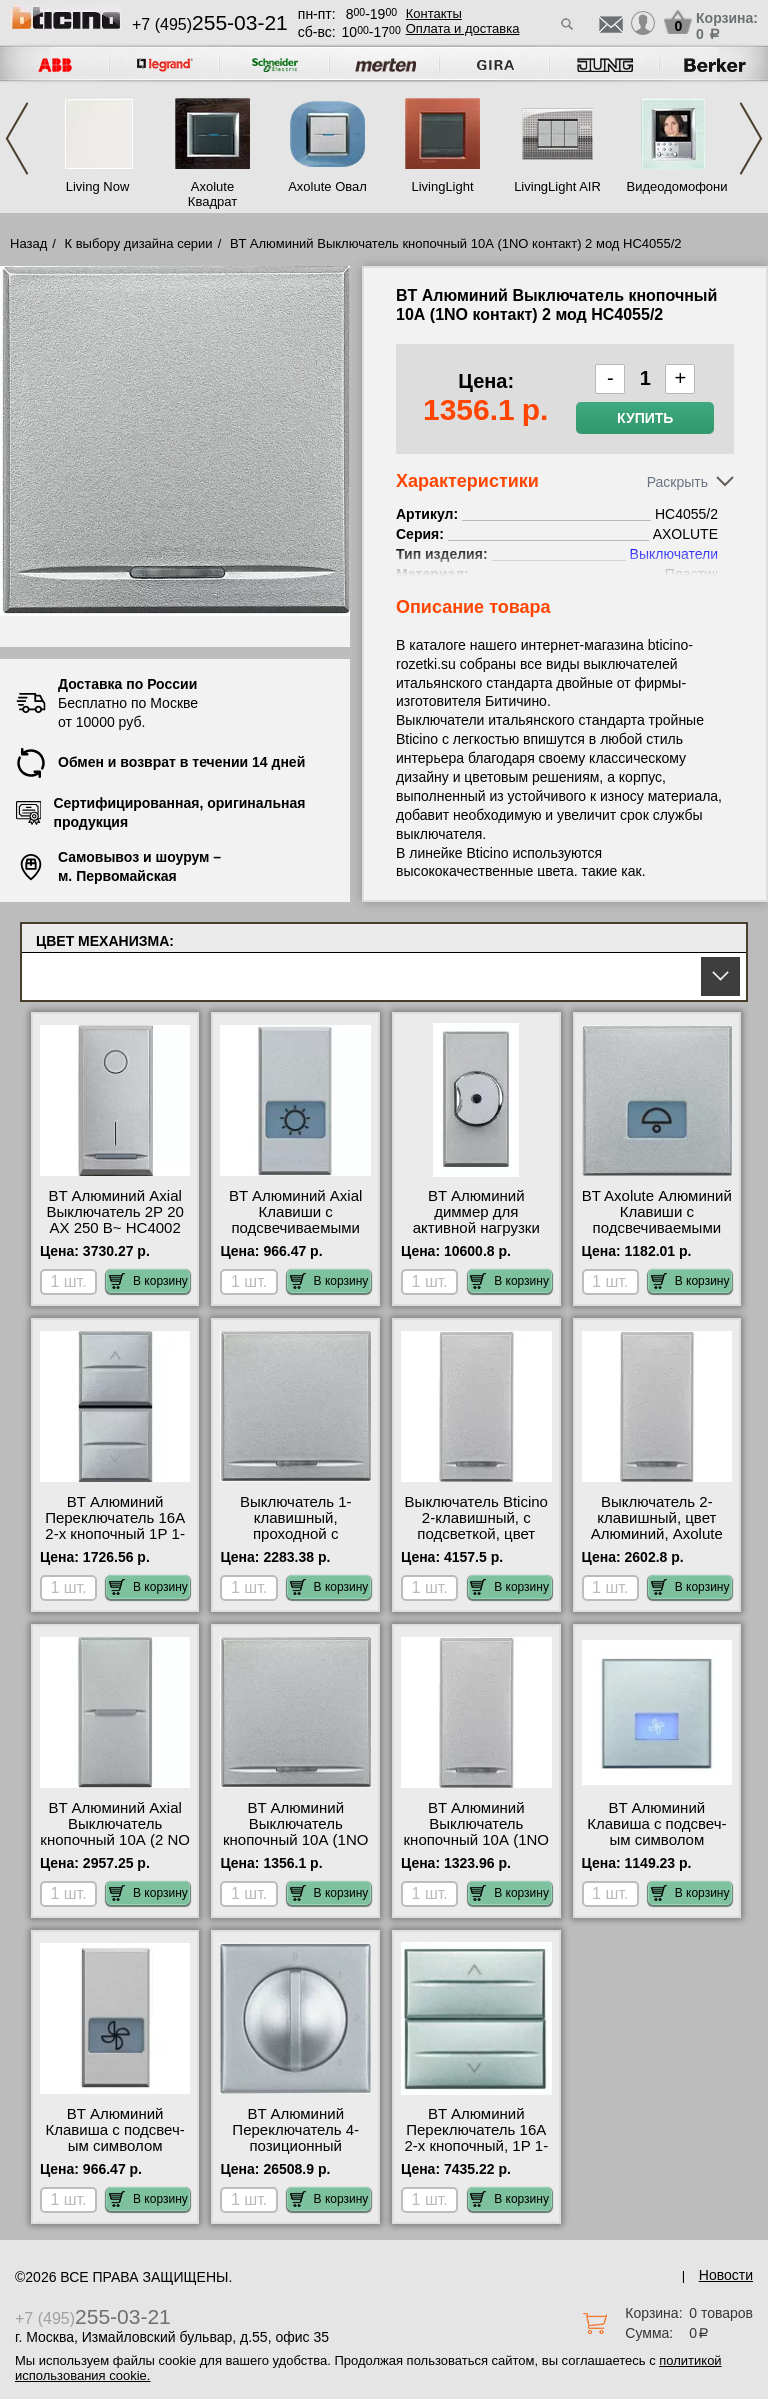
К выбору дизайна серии (139, 243)
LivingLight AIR (557, 186)
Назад (28, 243)
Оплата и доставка (463, 28)
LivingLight (442, 186)
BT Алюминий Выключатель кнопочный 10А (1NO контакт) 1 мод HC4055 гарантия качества (476, 1848)
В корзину (148, 1281)
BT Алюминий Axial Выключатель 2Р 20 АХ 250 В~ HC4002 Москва (115, 1220)
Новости (726, 2275)
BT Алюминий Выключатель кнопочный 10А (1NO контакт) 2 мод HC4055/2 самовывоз (296, 1840)
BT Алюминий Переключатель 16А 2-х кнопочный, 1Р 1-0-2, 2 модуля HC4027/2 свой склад (476, 2146)
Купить (645, 418)
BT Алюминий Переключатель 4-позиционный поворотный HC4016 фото (295, 2146)
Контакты (434, 13)
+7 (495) (210, 24)
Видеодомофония (673, 186)
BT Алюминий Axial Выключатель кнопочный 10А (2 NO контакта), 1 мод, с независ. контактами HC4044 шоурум (115, 1848)
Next (751, 138)
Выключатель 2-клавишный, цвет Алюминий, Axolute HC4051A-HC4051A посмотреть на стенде (656, 1542)
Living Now (98, 186)
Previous (17, 138)
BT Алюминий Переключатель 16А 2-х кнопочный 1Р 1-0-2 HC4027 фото (115, 1526)
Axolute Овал (327, 186)
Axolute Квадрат (212, 194)
